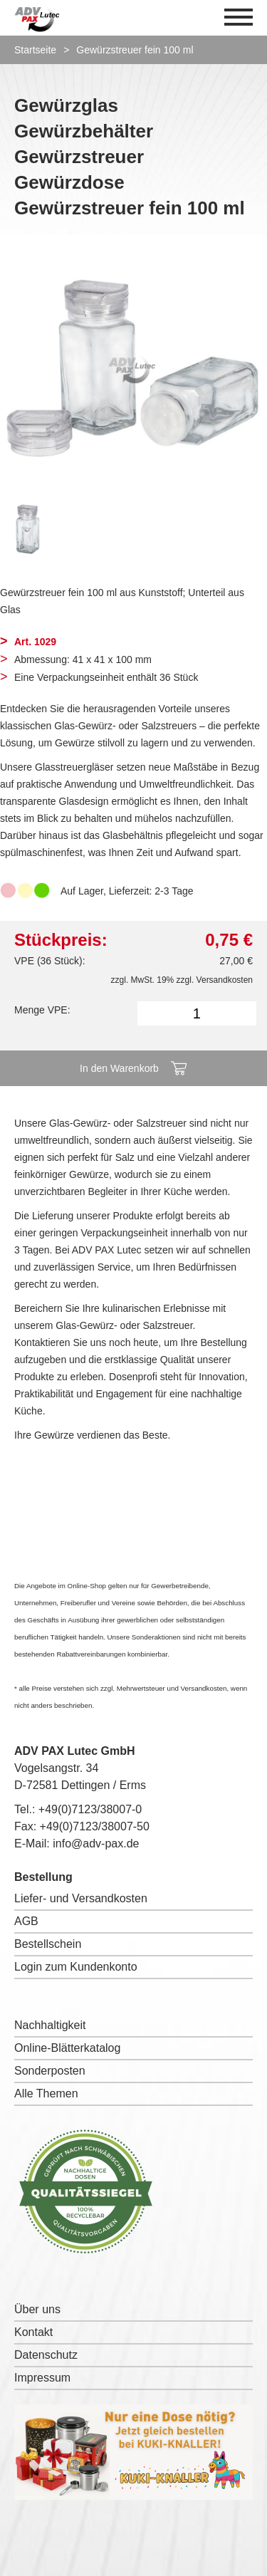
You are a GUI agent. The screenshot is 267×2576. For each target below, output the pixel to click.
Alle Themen (46, 2093)
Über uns (37, 2309)
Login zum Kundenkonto (75, 1967)
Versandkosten (225, 980)
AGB (26, 1921)
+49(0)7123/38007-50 (95, 1826)
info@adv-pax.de (96, 1843)
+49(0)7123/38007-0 (90, 1809)
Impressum (42, 2378)
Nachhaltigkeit (50, 2025)
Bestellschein (47, 1944)
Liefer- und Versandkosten (80, 1898)
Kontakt (33, 2332)
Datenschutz (46, 2355)
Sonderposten (49, 2071)
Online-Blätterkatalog (67, 2048)
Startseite (35, 50)
